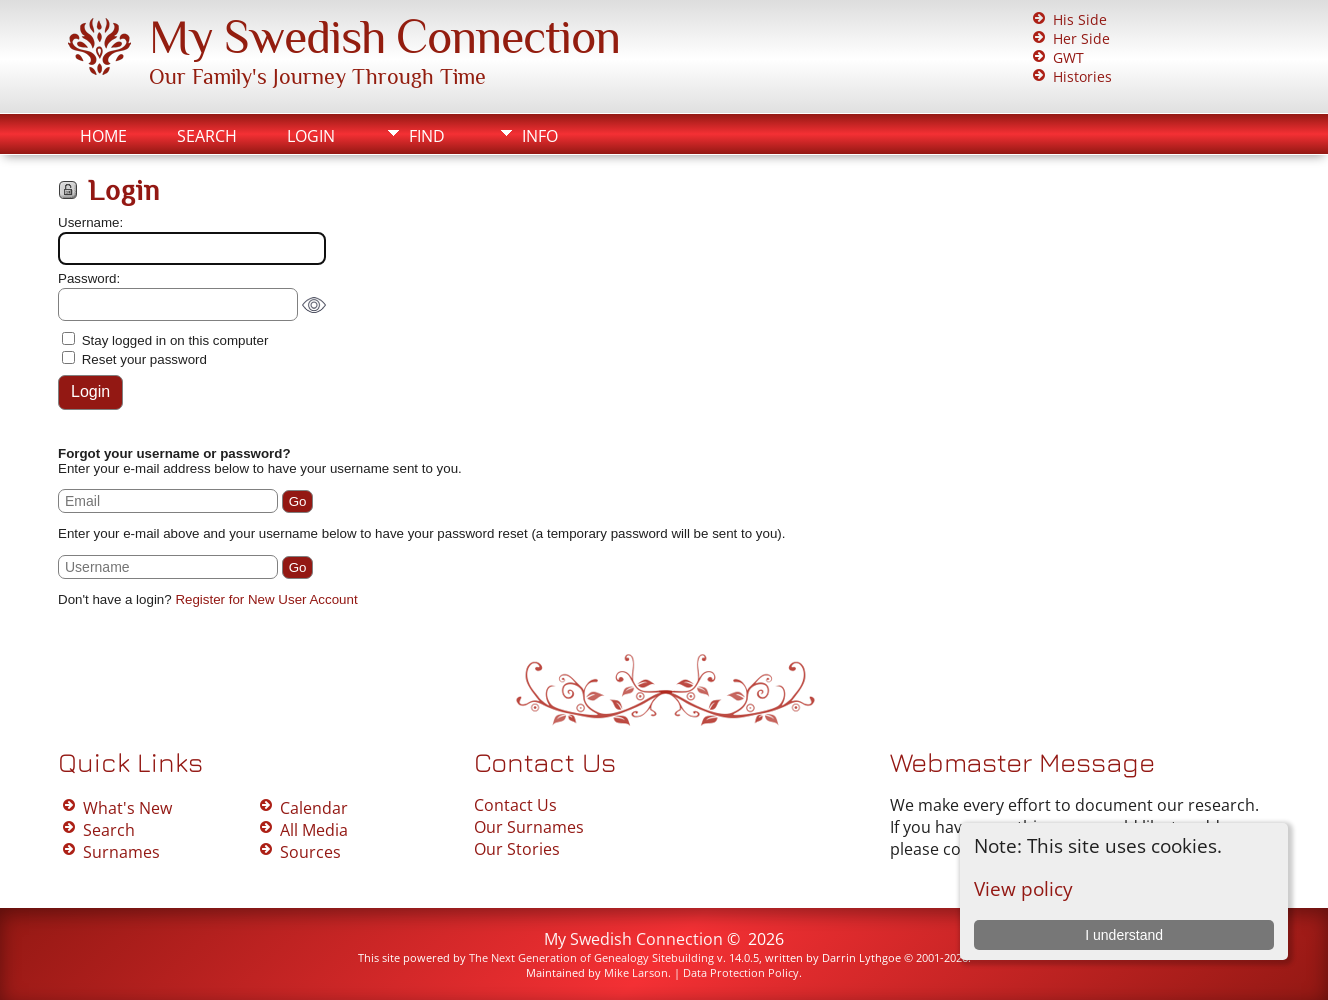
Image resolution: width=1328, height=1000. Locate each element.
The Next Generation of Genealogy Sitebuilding (591, 957)
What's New (127, 808)
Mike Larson (636, 972)
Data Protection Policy (741, 972)
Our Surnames (529, 827)
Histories (1082, 76)
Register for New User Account (266, 599)
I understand (1124, 935)
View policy (1023, 888)
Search (207, 136)
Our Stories (517, 849)
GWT (1068, 57)
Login (311, 136)
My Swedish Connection (384, 37)
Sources (310, 852)
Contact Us (515, 805)
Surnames (121, 852)
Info (540, 136)
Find (427, 136)
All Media (314, 830)
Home (103, 136)
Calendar (314, 808)
